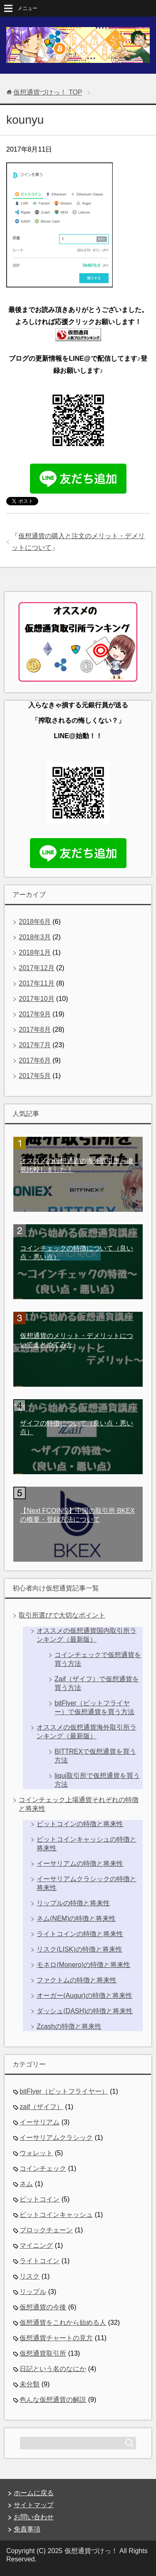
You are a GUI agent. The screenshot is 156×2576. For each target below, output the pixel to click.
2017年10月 (36, 998)
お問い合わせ (34, 2517)
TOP (47, 92)
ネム (26, 2183)
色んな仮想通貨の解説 (53, 2399)
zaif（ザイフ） (41, 2106)
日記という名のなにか (53, 2368)
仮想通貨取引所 (43, 2353)
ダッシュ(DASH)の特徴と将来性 (85, 2010)
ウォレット (36, 2153)
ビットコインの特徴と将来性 (80, 1823)
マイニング (36, 2245)
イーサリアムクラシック (56, 2137)
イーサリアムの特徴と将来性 (80, 1863)
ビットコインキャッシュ (56, 2214)
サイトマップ (34, 2505)
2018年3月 (35, 937)
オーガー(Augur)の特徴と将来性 (84, 1995)
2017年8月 (35, 1029)
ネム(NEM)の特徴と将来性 (76, 1918)
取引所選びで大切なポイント (62, 1615)
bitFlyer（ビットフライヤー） (64, 2091)
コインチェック (43, 2168)
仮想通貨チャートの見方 (56, 2337)
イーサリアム (39, 2122)
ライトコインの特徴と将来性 (80, 1933)
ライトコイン (39, 2260)
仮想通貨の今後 (43, 2307)
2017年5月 (35, 1075)
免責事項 (27, 2529)
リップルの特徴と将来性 (73, 1903)
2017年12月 (36, 967)
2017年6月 (35, 1060)
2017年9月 (35, 1014)
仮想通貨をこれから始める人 (63, 2322)
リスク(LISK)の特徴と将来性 (79, 1949)
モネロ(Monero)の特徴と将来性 (83, 1964)
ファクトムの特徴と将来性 (76, 1980)
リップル (33, 2291)
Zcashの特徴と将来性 (69, 2026)
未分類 (30, 2384)
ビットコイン (39, 2199)
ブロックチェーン (46, 2230)
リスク (30, 2276)
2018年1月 (35, 952)
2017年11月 (36, 983)
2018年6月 (35, 921)
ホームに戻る (34, 2492)
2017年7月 (35, 1044)
